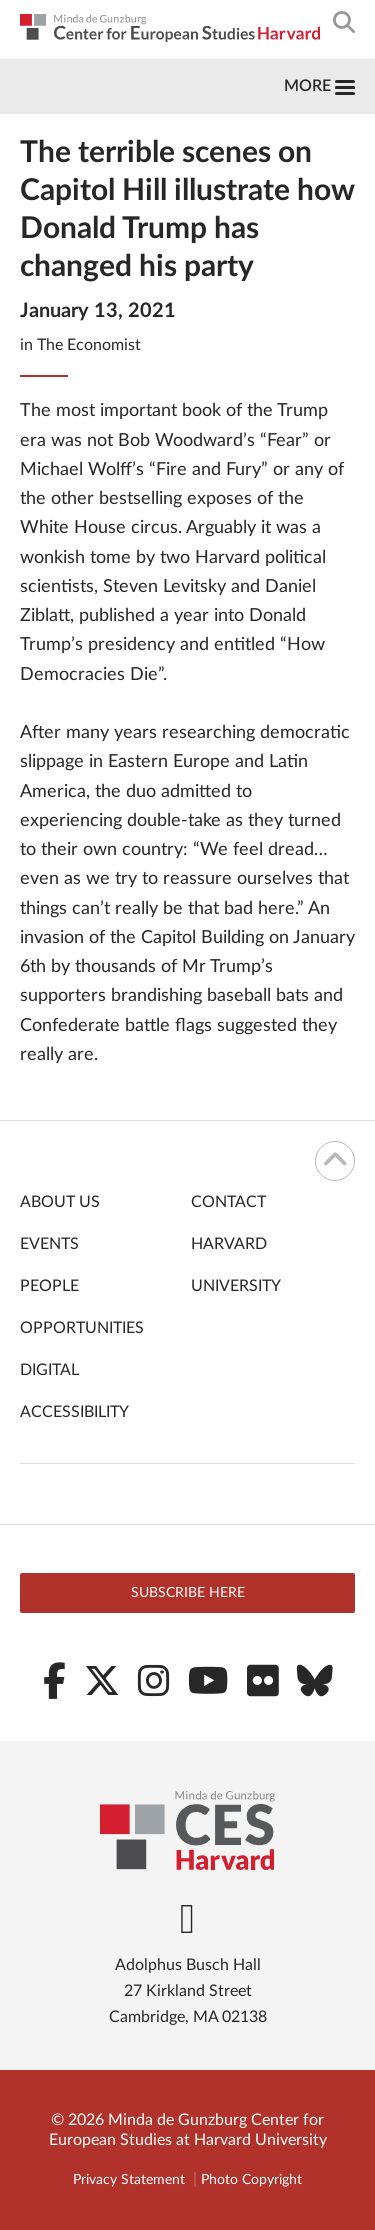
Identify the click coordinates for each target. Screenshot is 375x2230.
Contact (228, 1202)
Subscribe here (188, 1593)
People (49, 1286)
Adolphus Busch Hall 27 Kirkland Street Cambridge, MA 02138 (188, 1991)
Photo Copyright (251, 2180)
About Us (60, 1202)
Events (49, 1244)
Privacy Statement (129, 2180)
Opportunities (82, 1328)
